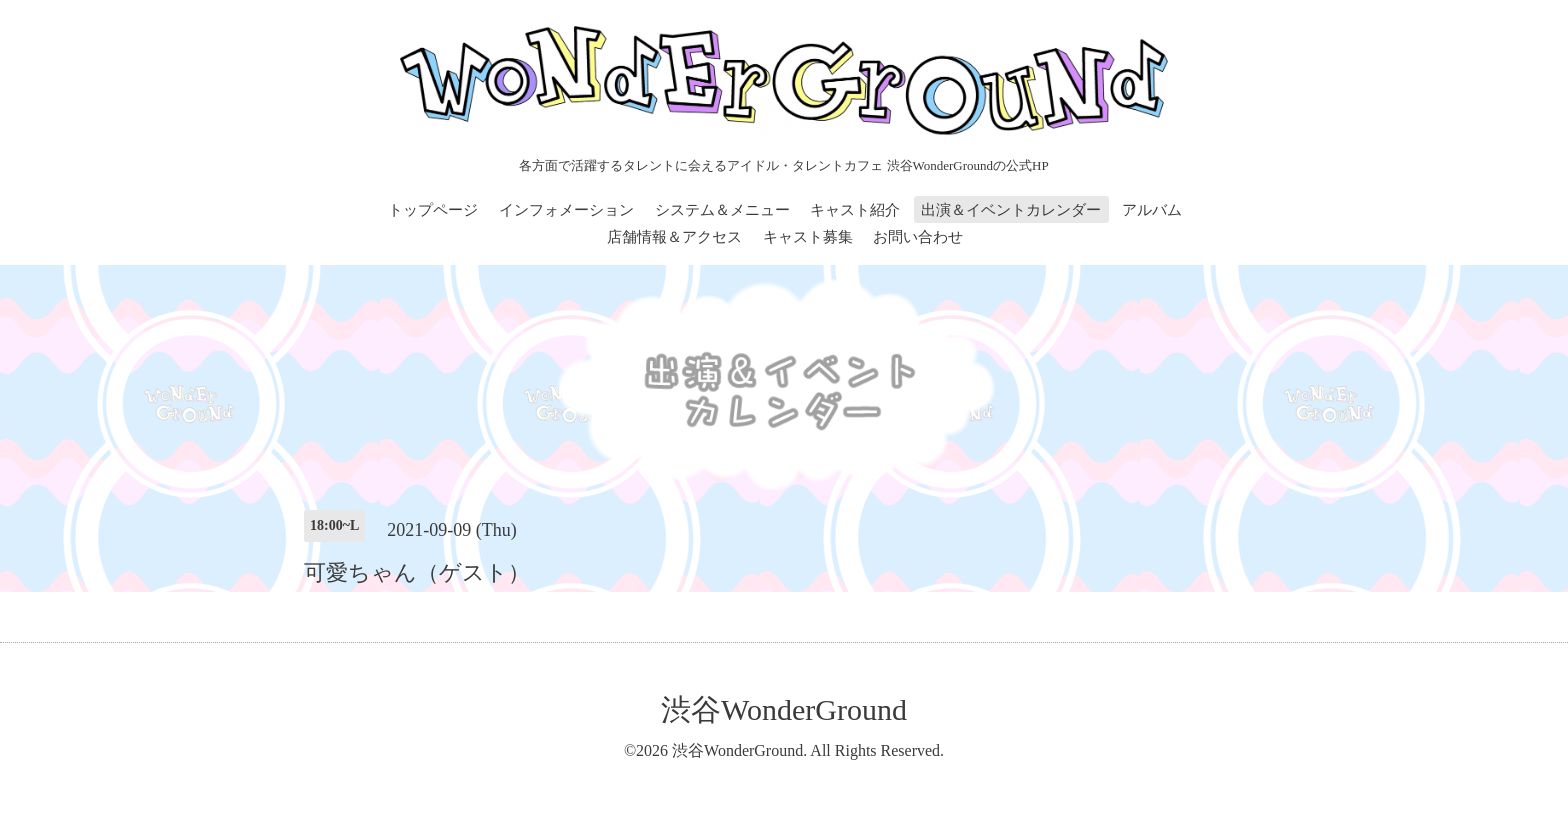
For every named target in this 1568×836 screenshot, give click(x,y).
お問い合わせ (918, 237)
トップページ (433, 210)
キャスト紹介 (855, 210)
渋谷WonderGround (784, 709)
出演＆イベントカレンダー (1011, 210)
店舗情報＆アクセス (674, 237)
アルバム (1152, 210)
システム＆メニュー (722, 210)
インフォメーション (566, 210)
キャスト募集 (808, 237)
